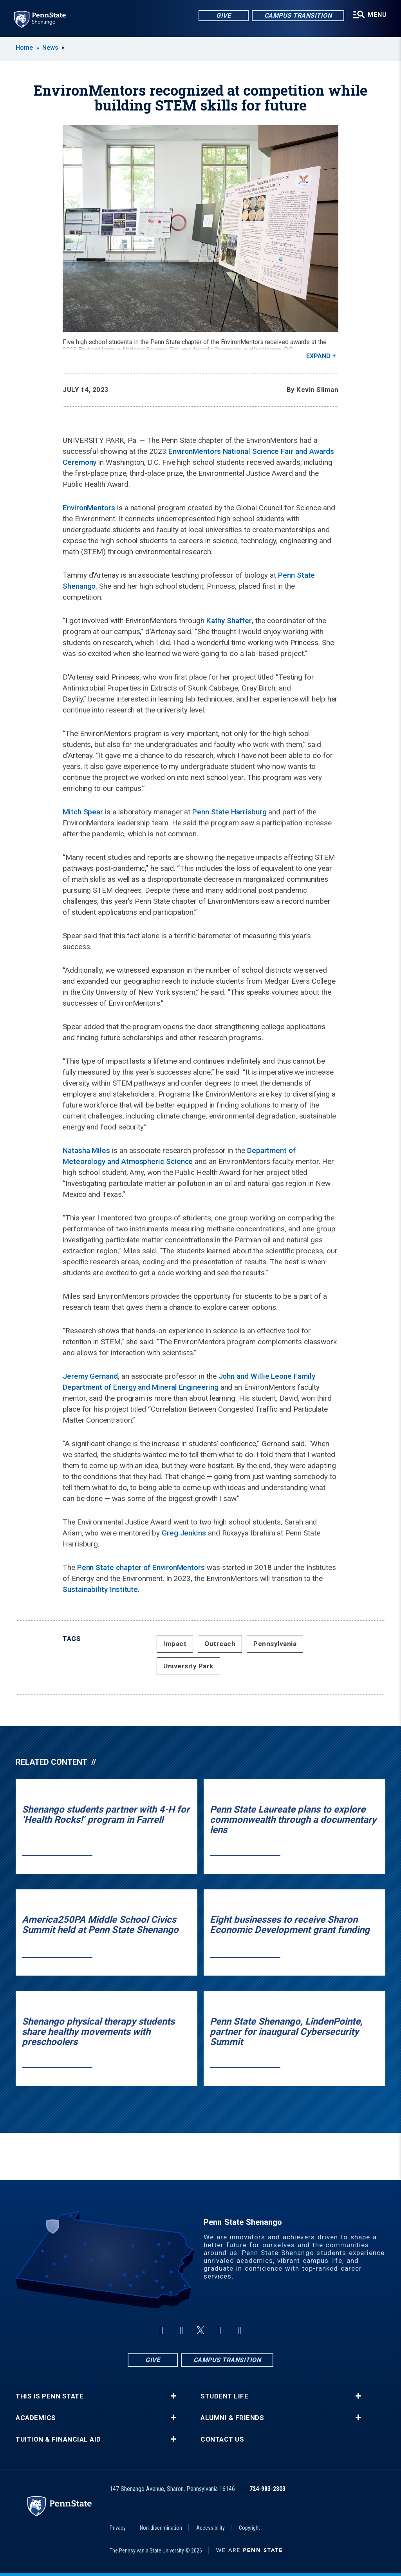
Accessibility (210, 2528)
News (50, 47)
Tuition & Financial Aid (58, 2439)
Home (24, 47)
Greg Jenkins (184, 1532)
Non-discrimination (161, 2528)
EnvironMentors (89, 507)
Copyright (249, 2528)
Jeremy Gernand (90, 1376)
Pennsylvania (274, 1644)
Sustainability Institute (100, 1589)
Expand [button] (318, 356)
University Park (188, 1666)
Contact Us (222, 2439)
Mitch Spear (83, 811)
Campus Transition (298, 15)
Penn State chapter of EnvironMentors (141, 1567)
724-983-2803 (267, 2489)
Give (223, 15)
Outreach (219, 1644)
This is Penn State (49, 2396)
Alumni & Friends (232, 2418)
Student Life (224, 2396)
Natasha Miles (86, 1150)
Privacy (118, 2528)
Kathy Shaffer (229, 620)
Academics (36, 2418)
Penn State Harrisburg (229, 811)
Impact (174, 1644)
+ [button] (173, 2396)
